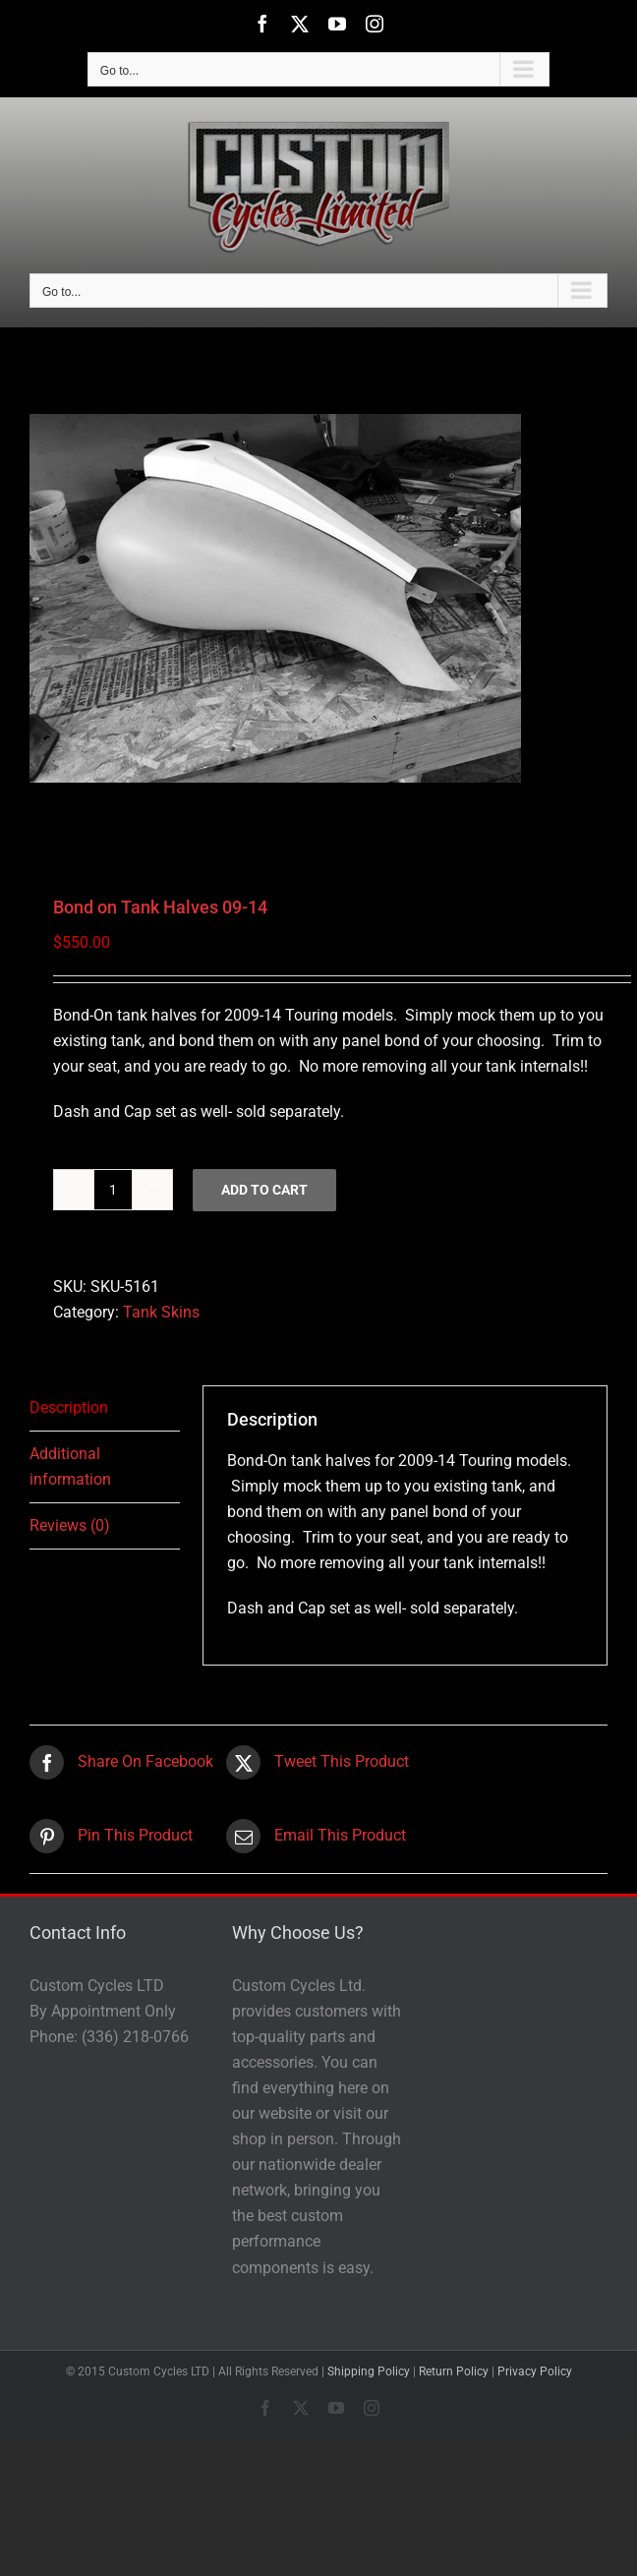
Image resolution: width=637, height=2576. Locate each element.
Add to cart (264, 1190)
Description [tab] (68, 1407)
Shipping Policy (368, 2371)
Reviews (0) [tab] (69, 1525)
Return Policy (454, 2371)
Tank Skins (161, 1312)
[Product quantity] (113, 1189)
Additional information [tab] (70, 1466)
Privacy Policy (534, 2371)
